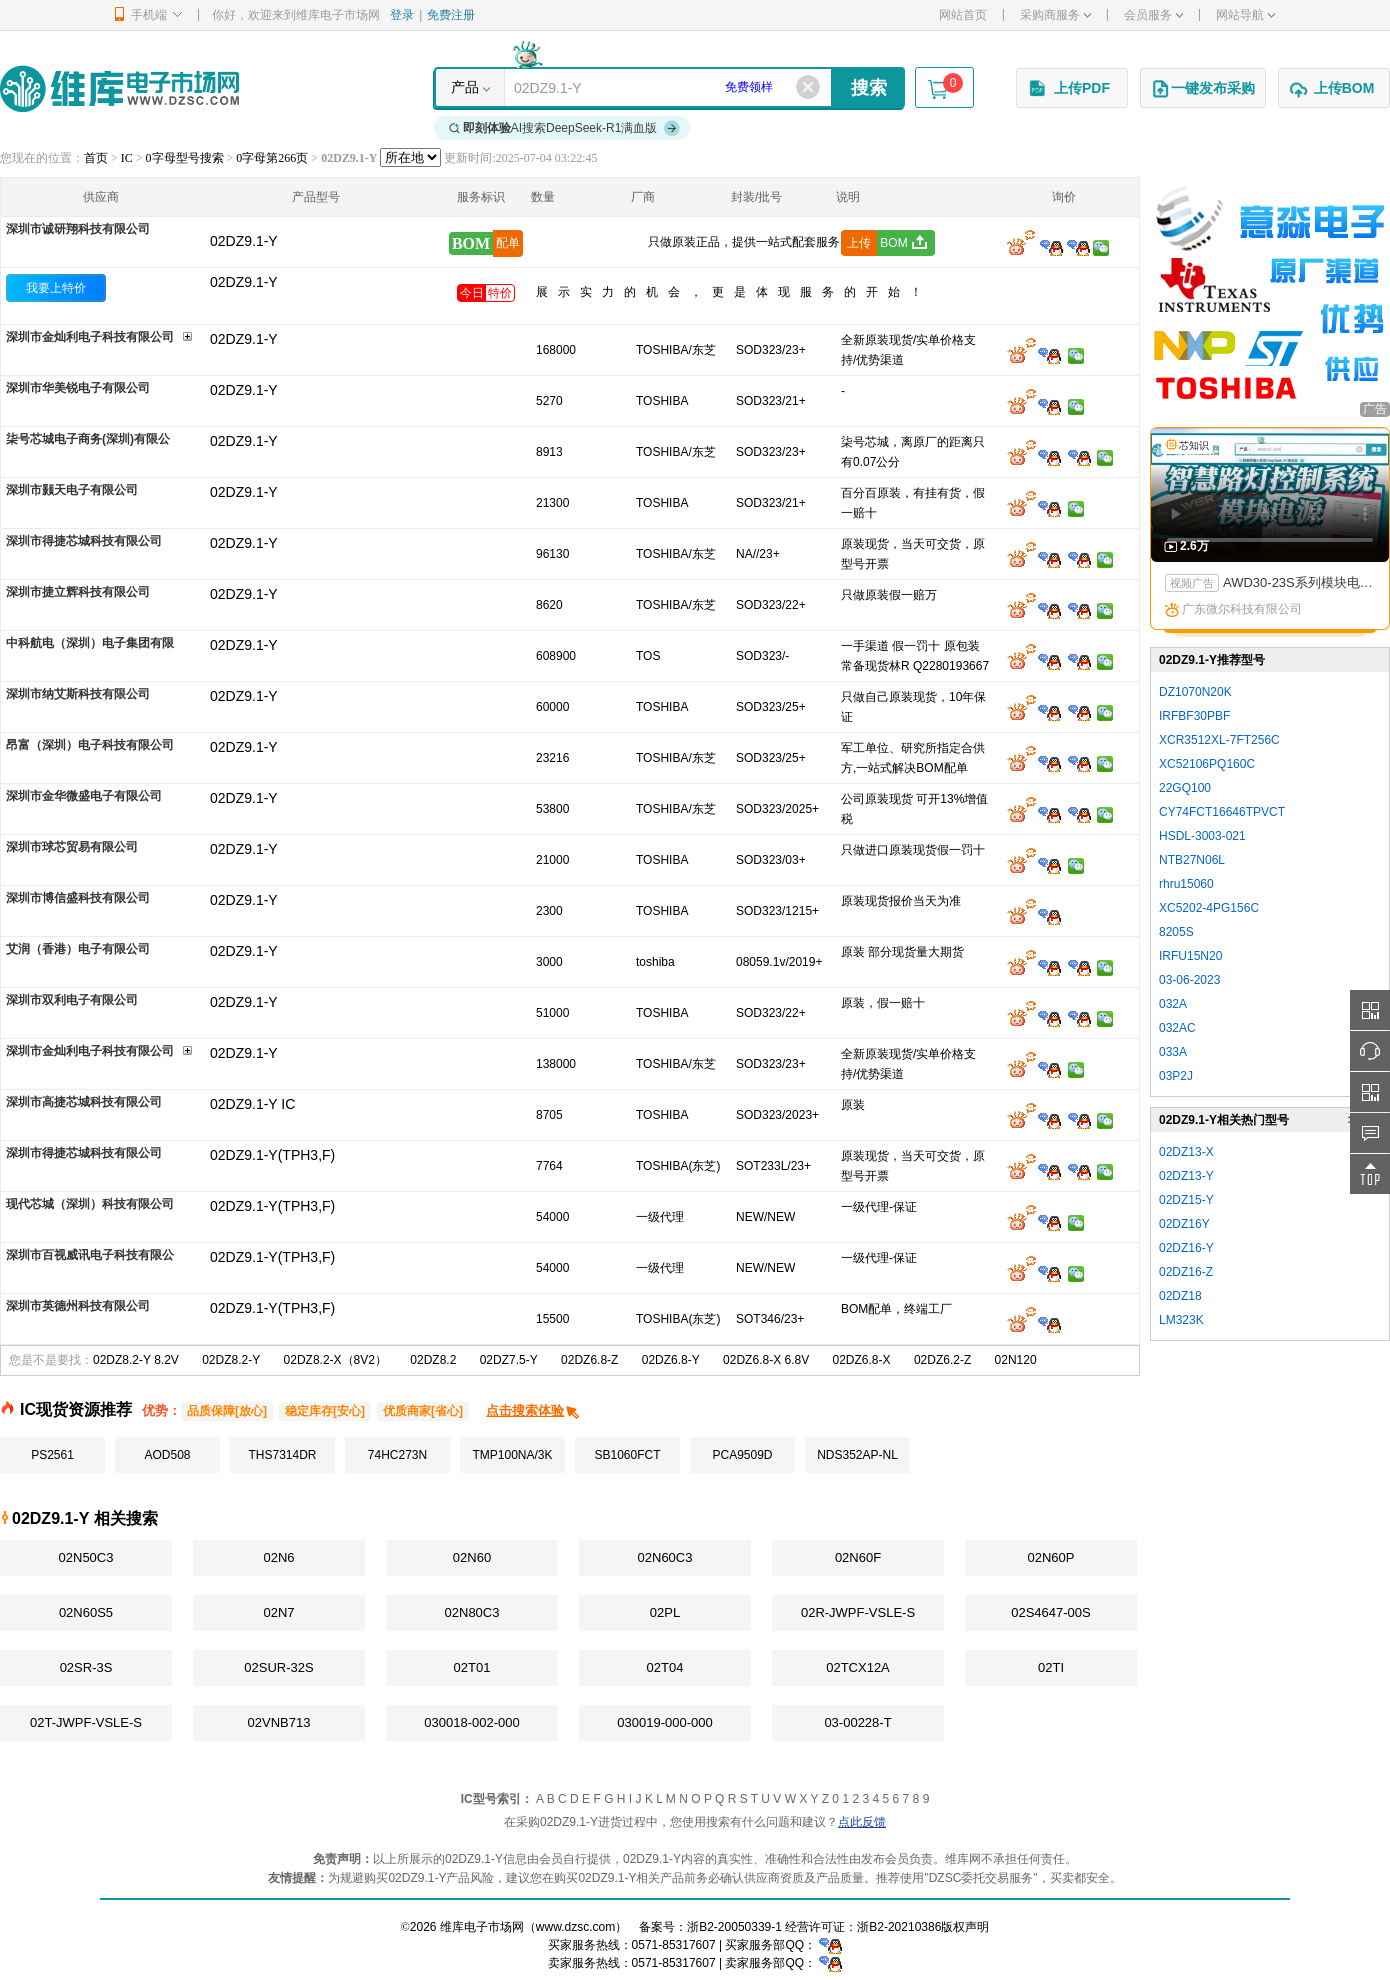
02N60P (1051, 1557)
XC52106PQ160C (1207, 764)
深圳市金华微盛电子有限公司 (84, 796)
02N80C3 (472, 1612)
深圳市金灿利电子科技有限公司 (90, 337)
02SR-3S (86, 1667)
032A (1173, 1004)
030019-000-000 (664, 1722)
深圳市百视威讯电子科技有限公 (90, 1255)
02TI (1051, 1667)
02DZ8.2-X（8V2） (335, 1360)
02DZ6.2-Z (942, 1360)
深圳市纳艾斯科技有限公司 (78, 694)
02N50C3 (86, 1557)
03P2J (1176, 1076)
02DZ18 (1180, 1296)
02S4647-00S (1051, 1612)
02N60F (858, 1557)
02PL (665, 1612)
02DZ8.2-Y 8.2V (136, 1360)
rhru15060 (1186, 884)
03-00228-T (857, 1722)
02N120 (1016, 1360)
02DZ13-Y (1186, 1176)
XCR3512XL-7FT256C (1219, 740)
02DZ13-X (1186, 1152)
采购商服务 (1055, 15)
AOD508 (167, 1455)
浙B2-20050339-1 (734, 1927)
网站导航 (1245, 15)
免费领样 (749, 87)
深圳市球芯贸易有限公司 (72, 847)
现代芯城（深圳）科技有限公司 (90, 1204)
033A (1173, 1052)
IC (127, 158)
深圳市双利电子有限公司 (72, 1000)
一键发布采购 (1203, 89)
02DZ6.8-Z (589, 1360)
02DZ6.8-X (862, 1360)
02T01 (472, 1667)
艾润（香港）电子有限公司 (78, 949)
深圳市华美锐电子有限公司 (78, 388)
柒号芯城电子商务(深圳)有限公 (88, 439)
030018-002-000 (471, 1722)
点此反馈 (862, 1822)
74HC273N (397, 1455)
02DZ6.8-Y (671, 1360)
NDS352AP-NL (857, 1455)
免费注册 (451, 15)
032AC (1177, 1028)
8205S (1176, 932)
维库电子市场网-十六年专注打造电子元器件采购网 (119, 88)
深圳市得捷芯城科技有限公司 (84, 541)
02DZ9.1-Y (244, 282)
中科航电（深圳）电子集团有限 (90, 643)
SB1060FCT (627, 1455)
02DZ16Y (1184, 1224)
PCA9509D (742, 1455)
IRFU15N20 (1190, 956)
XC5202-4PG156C (1209, 908)
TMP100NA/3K (512, 1455)
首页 (96, 158)
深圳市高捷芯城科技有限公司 (84, 1102)
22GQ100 (1185, 788)
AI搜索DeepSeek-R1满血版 (565, 128)
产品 (465, 87)
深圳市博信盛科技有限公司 (78, 898)
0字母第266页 (272, 158)
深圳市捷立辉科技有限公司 (78, 592)
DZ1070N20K (1195, 692)
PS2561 (52, 1455)
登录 (402, 15)
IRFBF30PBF (1194, 716)
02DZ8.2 (433, 1360)
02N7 (278, 1612)
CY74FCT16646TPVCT (1222, 812)
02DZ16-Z (1186, 1272)
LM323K (1181, 1320)
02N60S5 (86, 1612)
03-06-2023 (1189, 980)
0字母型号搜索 (185, 158)
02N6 (278, 1557)
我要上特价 (56, 288)
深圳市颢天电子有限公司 (72, 490)
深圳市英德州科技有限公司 (78, 1306)
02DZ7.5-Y (509, 1360)
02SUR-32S (278, 1667)
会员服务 (1153, 15)
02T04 (665, 1667)
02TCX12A (858, 1667)
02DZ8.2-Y (231, 1360)
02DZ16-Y (1186, 1248)
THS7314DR (282, 1455)
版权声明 (965, 1927)
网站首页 (963, 15)
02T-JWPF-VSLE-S (86, 1722)
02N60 (472, 1557)
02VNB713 (279, 1722)
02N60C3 (665, 1557)
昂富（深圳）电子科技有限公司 (90, 745)
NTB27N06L (1192, 860)
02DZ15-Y (1186, 1200)
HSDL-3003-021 (1202, 836)
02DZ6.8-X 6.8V (766, 1360)
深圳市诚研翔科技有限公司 (78, 229)
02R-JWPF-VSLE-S (858, 1612)
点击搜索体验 (533, 1410)
